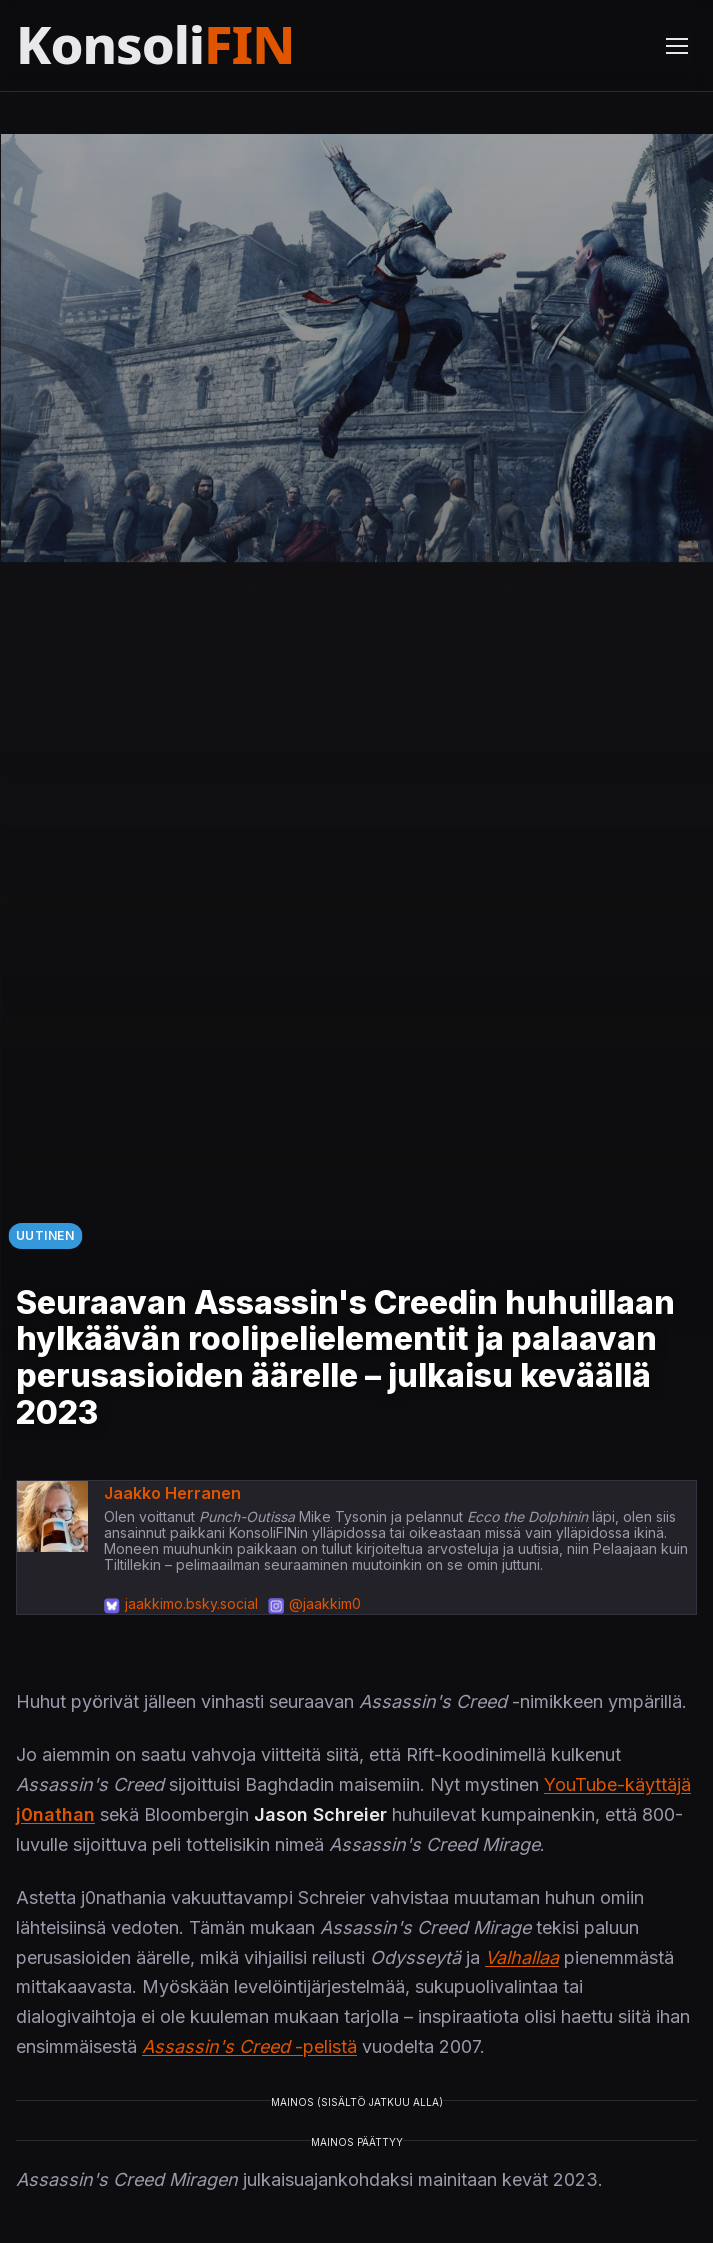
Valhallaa (522, 1957)
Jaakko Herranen (172, 1493)
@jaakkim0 (325, 1603)
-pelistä (249, 2046)
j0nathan (55, 1814)
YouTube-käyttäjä (617, 1784)
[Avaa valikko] (677, 46)
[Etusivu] (203, 45)
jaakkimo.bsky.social (191, 1603)
